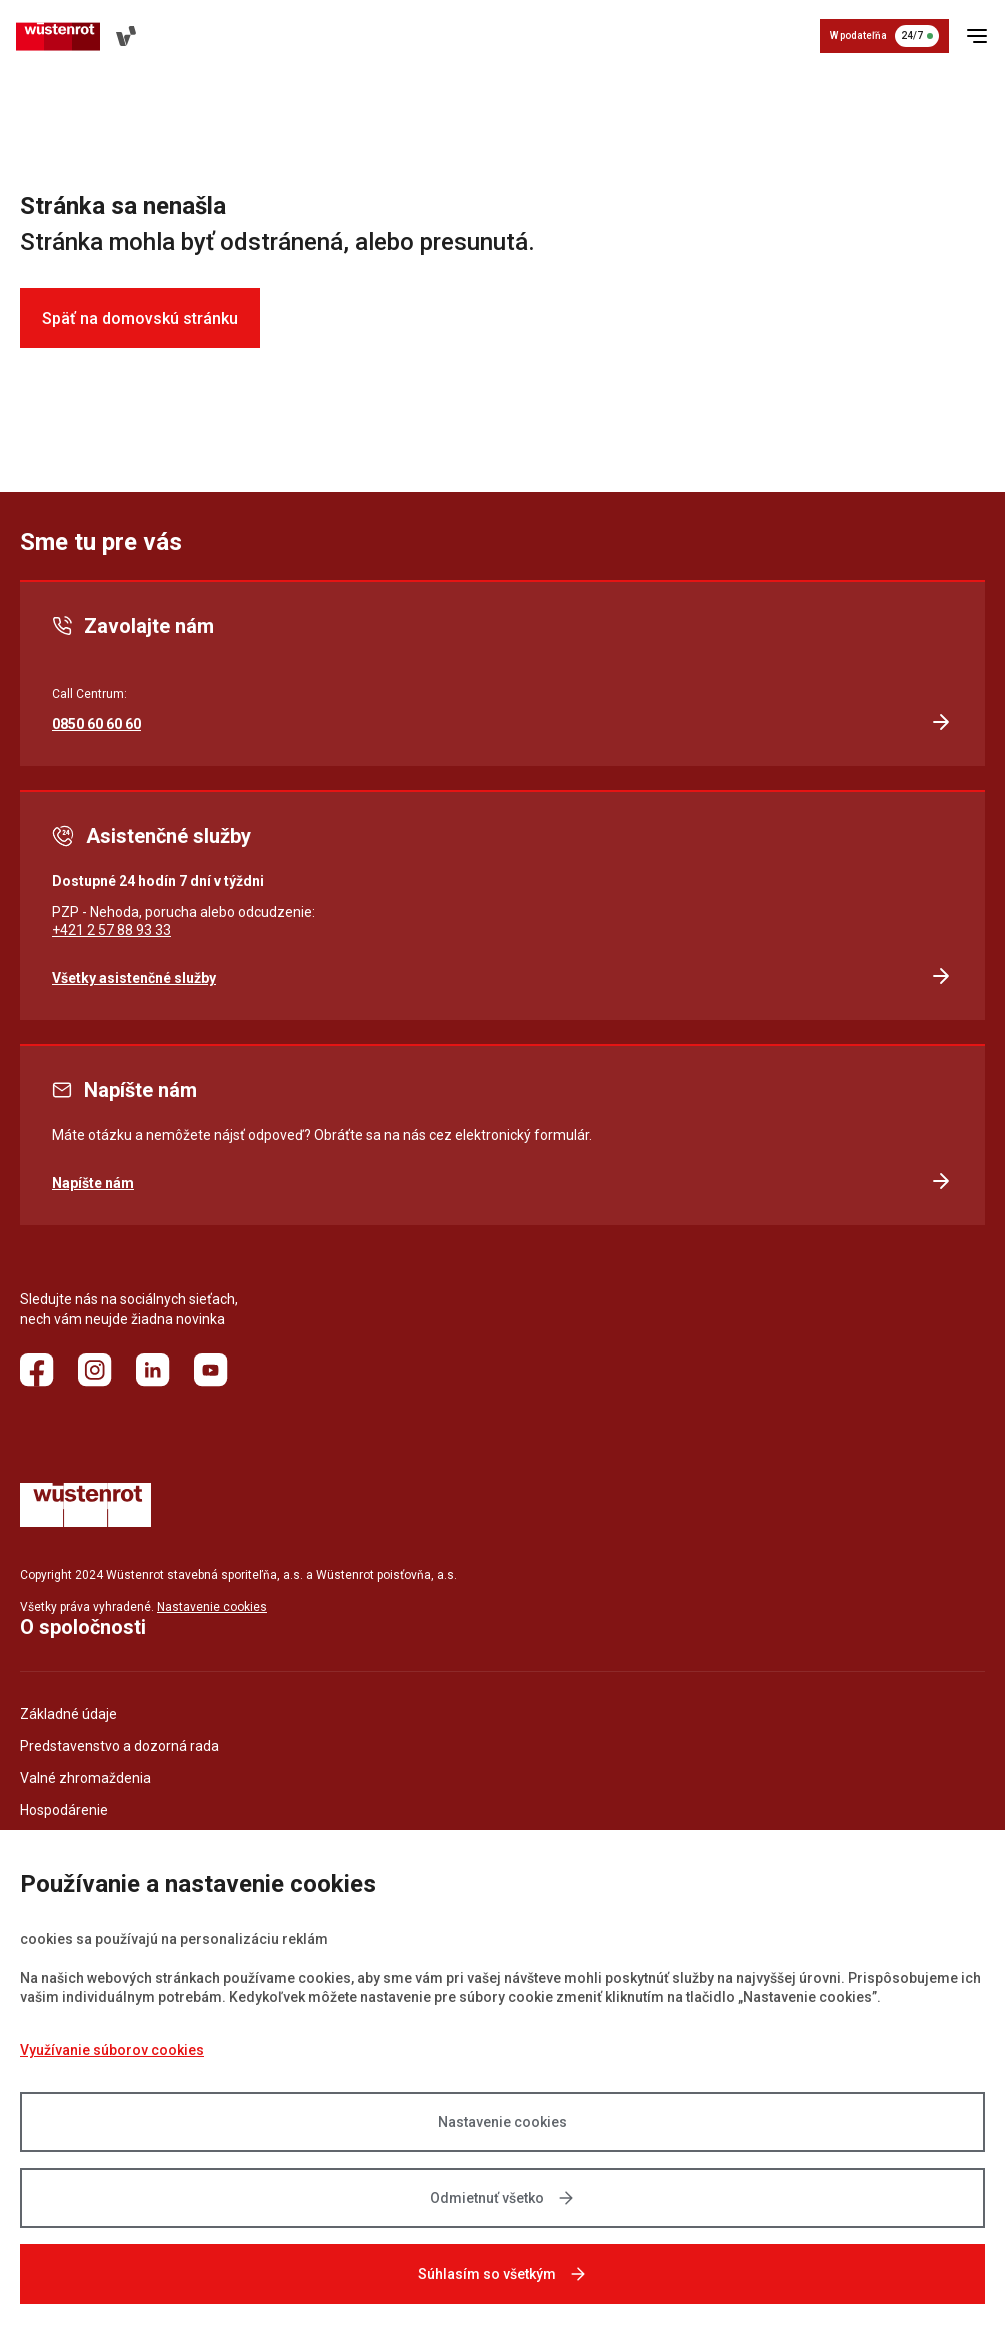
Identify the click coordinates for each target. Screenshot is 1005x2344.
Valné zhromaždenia (85, 1778)
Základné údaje (68, 1714)
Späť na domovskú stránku (140, 318)
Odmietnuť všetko (503, 2198)
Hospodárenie (64, 1810)
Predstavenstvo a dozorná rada (119, 1746)
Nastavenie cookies (502, 2122)
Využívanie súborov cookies (112, 2050)
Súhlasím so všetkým (503, 2274)
